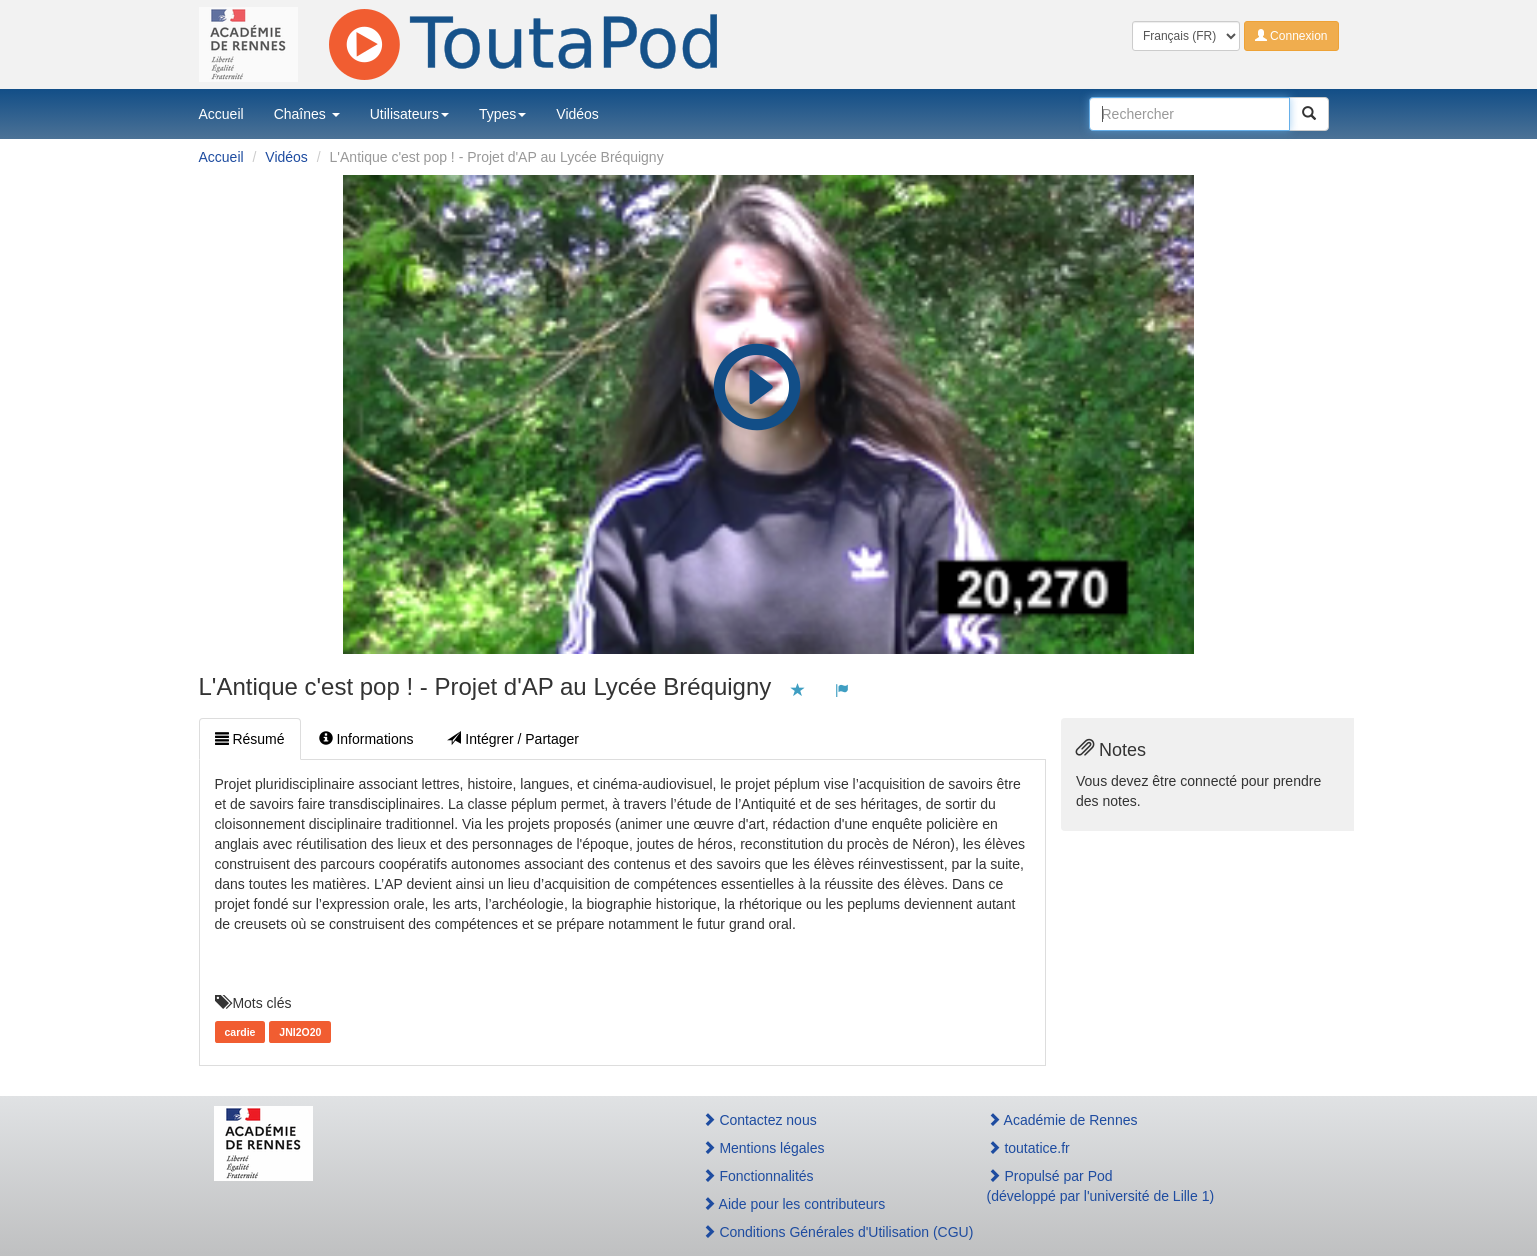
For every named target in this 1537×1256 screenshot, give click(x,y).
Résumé (250, 739)
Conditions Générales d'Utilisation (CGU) (823, 1232)
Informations (366, 739)
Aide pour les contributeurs (794, 1204)
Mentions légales (763, 1148)
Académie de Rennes (1062, 1120)
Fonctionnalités (758, 1176)
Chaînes (307, 114)
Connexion (1291, 36)
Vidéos (577, 114)
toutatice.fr (1028, 1148)
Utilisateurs (409, 114)
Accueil (221, 114)
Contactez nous (759, 1120)
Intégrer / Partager (513, 739)
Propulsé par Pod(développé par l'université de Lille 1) (1101, 1186)
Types (502, 114)
